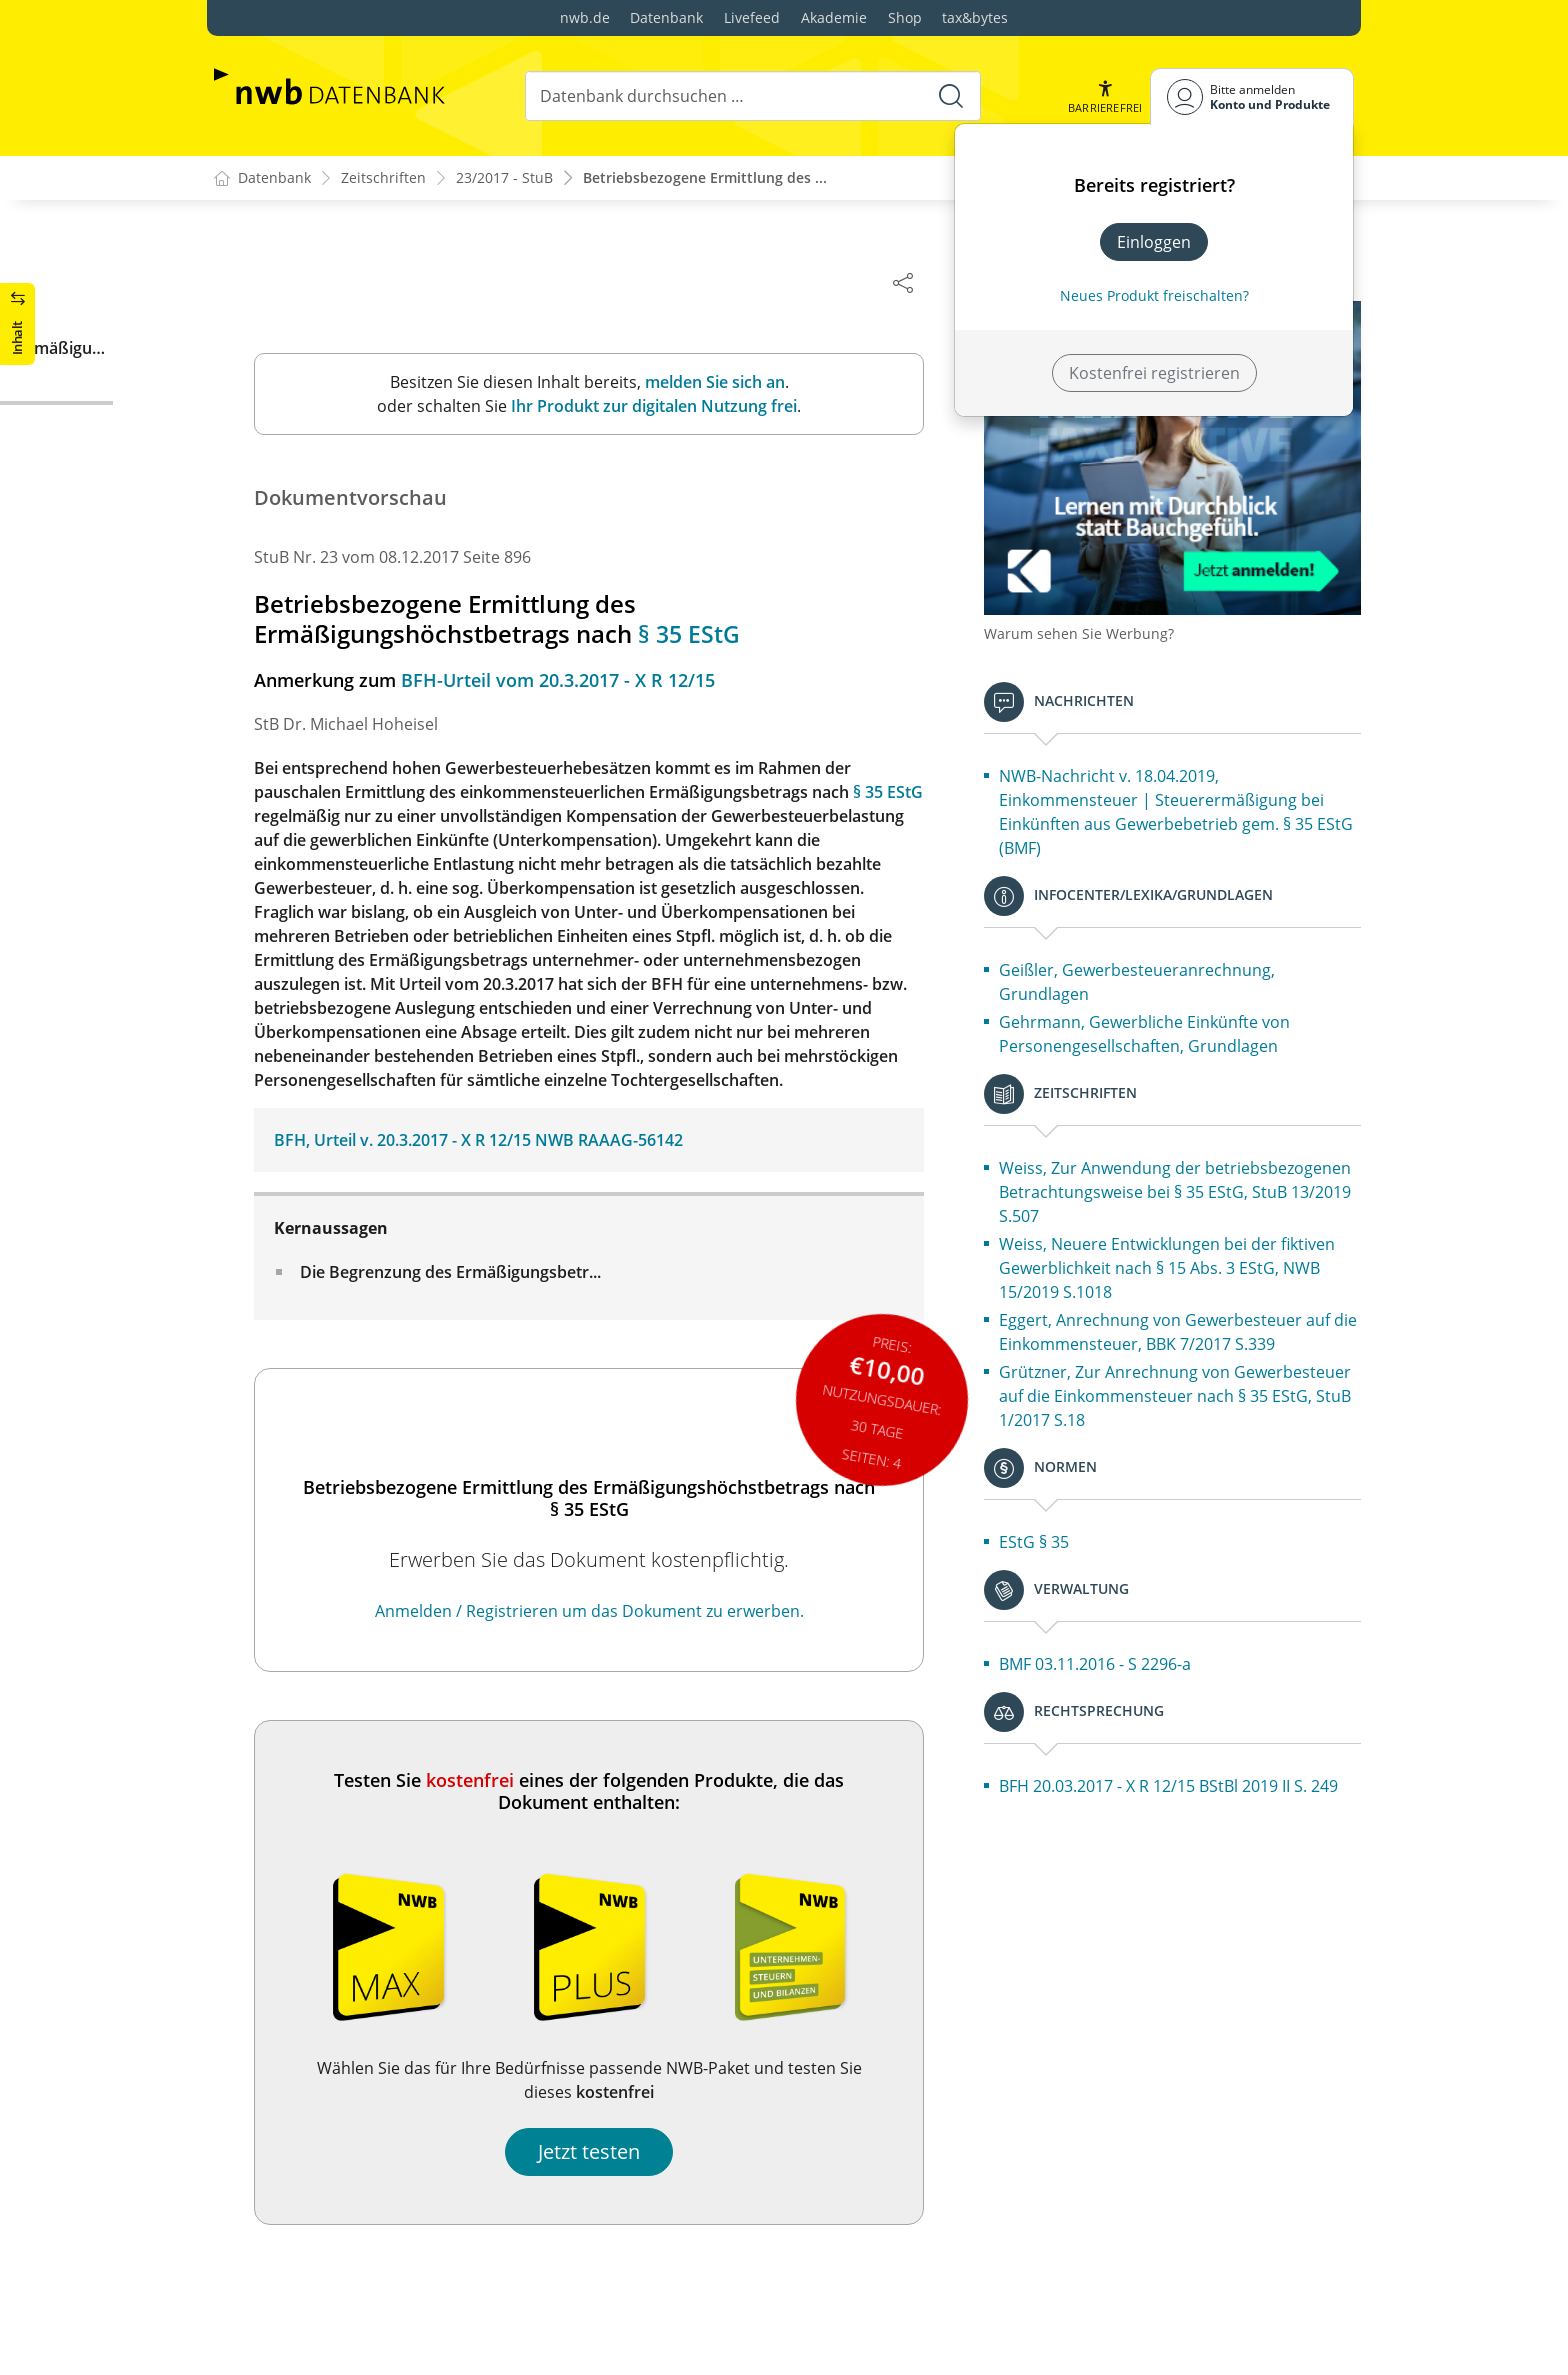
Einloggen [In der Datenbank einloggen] (1154, 242)
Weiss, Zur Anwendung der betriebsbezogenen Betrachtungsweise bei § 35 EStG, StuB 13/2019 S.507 (1199, 1159)
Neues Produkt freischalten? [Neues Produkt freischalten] (1154, 295)
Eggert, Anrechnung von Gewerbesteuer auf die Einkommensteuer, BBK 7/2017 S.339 (1190, 1311)
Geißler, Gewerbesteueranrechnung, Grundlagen (1177, 949)
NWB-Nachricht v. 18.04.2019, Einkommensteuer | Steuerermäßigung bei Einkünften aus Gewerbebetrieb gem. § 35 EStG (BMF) (1198, 779)
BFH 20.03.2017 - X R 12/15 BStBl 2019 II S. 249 (1193, 1789)
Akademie (834, 17)
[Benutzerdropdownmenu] (1252, 96)
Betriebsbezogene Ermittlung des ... (705, 178)
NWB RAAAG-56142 (649, 1141)
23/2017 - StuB (504, 178)
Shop (905, 17)
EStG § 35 (1074, 1533)
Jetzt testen (629, 2152)
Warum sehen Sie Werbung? (1119, 600)
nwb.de (585, 17)
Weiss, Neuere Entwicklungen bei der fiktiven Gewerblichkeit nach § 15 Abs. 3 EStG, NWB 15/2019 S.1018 (1186, 1235)
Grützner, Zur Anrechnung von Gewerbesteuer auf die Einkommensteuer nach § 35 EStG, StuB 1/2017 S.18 (1196, 1387)
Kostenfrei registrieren (1154, 373)
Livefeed (752, 17)
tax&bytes (975, 17)
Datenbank (666, 17)
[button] (1105, 96)
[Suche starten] (950, 96)
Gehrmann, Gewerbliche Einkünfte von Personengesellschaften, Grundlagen (1184, 1001)
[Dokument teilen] (943, 282)
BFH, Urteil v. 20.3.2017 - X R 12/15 (442, 1141)
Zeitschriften (383, 178)
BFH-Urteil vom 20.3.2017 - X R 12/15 (598, 681)
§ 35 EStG (730, 634)
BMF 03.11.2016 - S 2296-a (1135, 1655)
